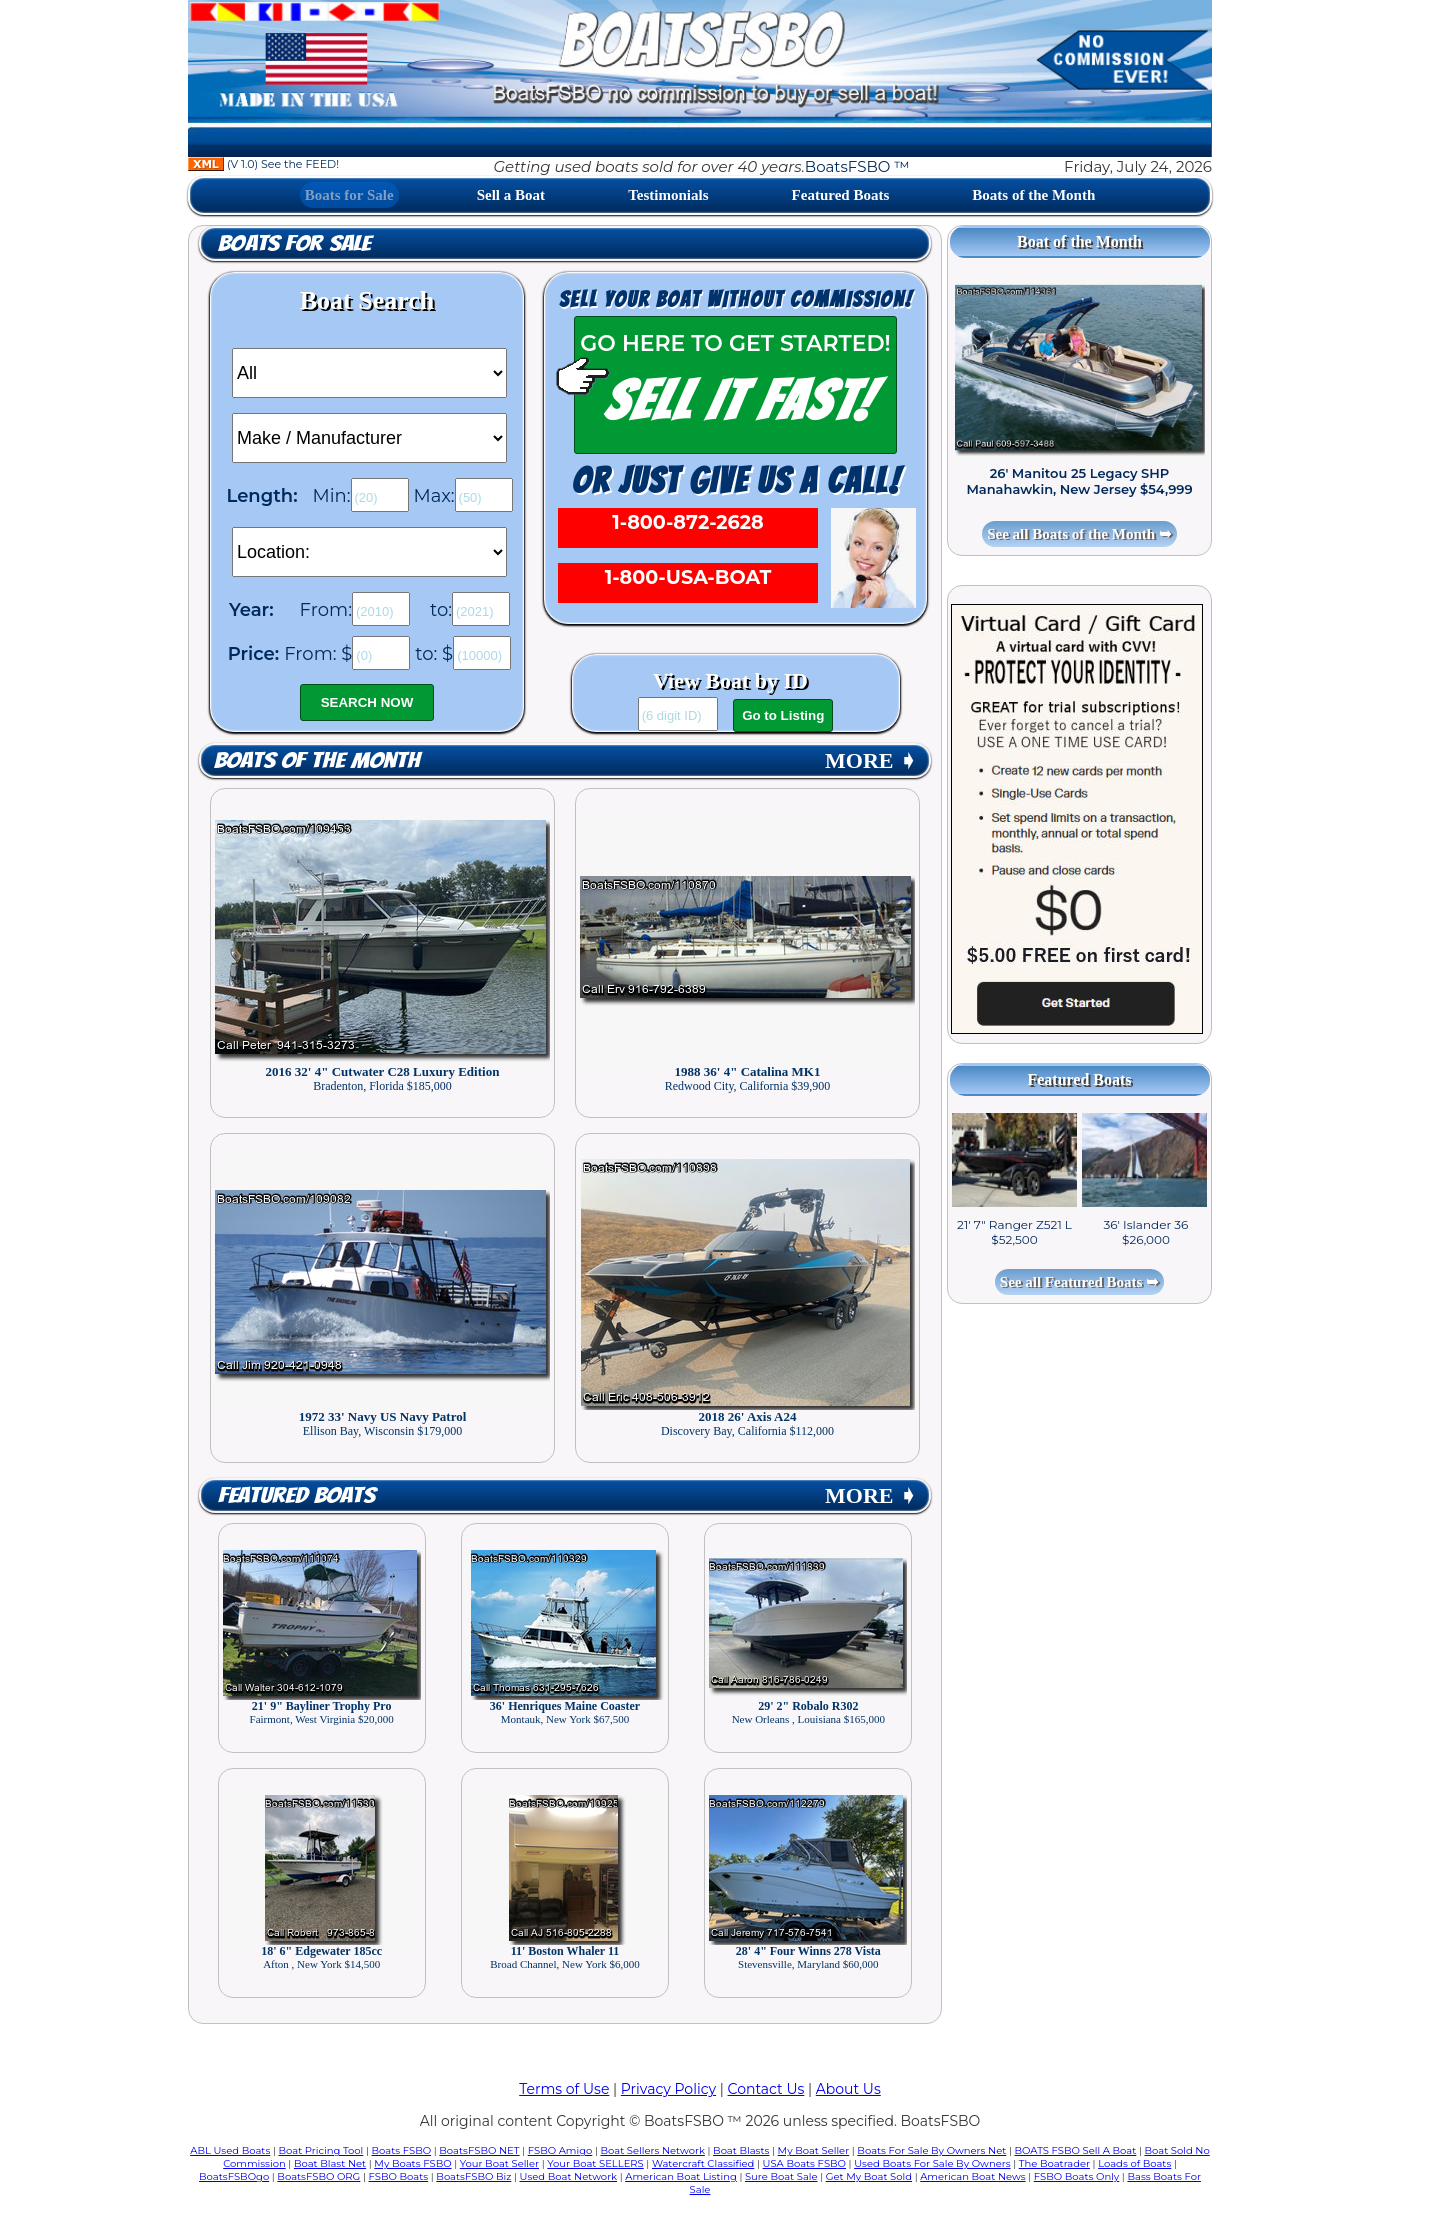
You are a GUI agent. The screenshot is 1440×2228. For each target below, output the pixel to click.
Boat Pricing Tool (320, 2150)
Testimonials (668, 195)
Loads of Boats (1134, 2163)
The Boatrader (1054, 2163)
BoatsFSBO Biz (473, 2176)
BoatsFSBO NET (479, 2150)
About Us (848, 2089)
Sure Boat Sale (781, 2176)
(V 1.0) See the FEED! (263, 164)
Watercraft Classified (703, 2163)
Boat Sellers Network (652, 2150)
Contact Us (766, 2089)
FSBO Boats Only (1076, 2176)
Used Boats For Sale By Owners (932, 2163)
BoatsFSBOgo (234, 2176)
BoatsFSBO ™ (857, 166)
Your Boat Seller (499, 2163)
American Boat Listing (681, 2176)
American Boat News (972, 2176)
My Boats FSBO (412, 2163)
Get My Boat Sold (869, 2176)
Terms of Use (564, 2089)
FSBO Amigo (560, 2150)
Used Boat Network (569, 2176)
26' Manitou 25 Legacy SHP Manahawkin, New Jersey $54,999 (1079, 481)
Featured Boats (841, 195)
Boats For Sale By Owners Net (931, 2150)
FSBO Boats (399, 2176)
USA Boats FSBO (804, 2163)
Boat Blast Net (330, 2163)
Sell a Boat (511, 195)
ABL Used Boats (230, 2150)
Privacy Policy (668, 2089)
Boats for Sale (349, 195)
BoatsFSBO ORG (318, 2176)
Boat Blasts (741, 2150)
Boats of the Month (1033, 195)
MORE (871, 760)
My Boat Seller (814, 2150)
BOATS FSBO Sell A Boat (1076, 2150)
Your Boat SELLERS (595, 2163)
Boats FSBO (402, 2150)
